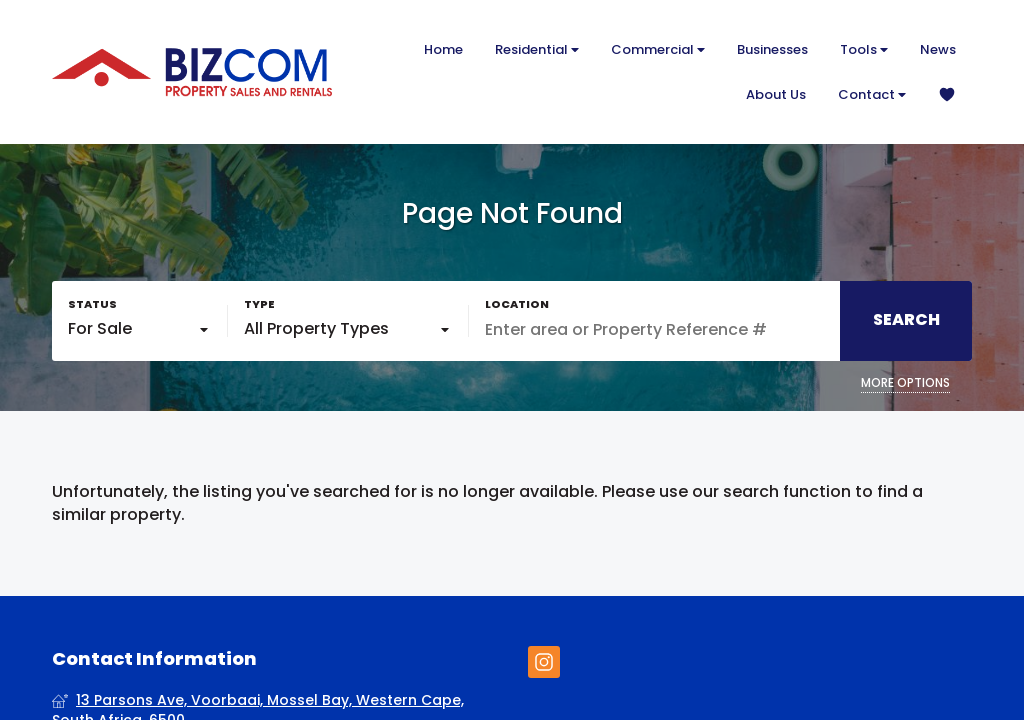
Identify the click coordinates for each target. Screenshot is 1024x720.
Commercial (658, 49)
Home (443, 49)
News (938, 49)
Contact (872, 94)
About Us (776, 94)
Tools (864, 49)
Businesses (772, 49)
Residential (537, 49)
